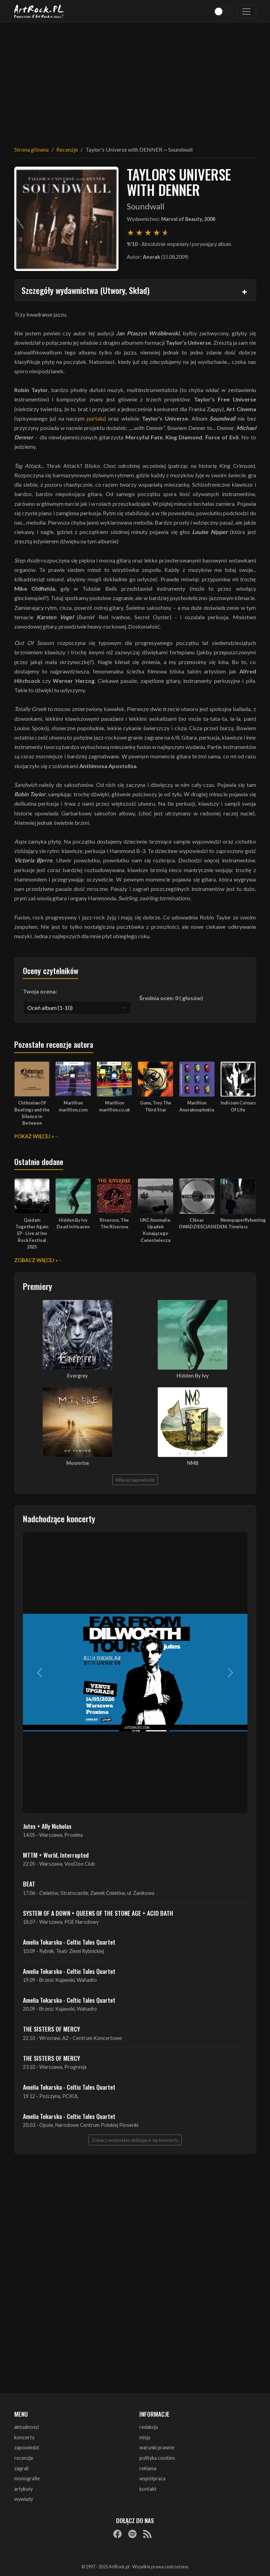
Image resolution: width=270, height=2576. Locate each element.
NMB (192, 1463)
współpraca (152, 2478)
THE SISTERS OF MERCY (51, 2028)
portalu (95, 418)
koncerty (24, 2437)
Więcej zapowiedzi (135, 1480)
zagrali (21, 2468)
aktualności (26, 2427)
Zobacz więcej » (36, 1260)
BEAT (29, 1883)
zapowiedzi (26, 2447)
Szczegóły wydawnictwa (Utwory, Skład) (85, 290)
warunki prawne (156, 2447)
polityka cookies (157, 2458)
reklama (147, 2468)
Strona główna (31, 149)
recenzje (23, 2458)
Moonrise (77, 1463)
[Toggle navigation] (246, 11)
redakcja (148, 2427)
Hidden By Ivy (193, 1376)
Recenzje (67, 149)
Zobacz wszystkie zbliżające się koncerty (135, 2140)
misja (144, 2437)
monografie (27, 2478)
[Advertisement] (135, 80)
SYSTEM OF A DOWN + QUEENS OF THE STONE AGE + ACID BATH (98, 1912)
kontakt (148, 2489)
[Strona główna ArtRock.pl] (39, 11)
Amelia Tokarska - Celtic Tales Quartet (69, 1941)
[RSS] (147, 2534)
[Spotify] (132, 2534)
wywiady (23, 2499)
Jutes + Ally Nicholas (47, 1826)
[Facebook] (117, 2534)
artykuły (23, 2489)
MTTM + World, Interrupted (56, 1854)
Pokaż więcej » (34, 1136)
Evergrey (77, 1376)
